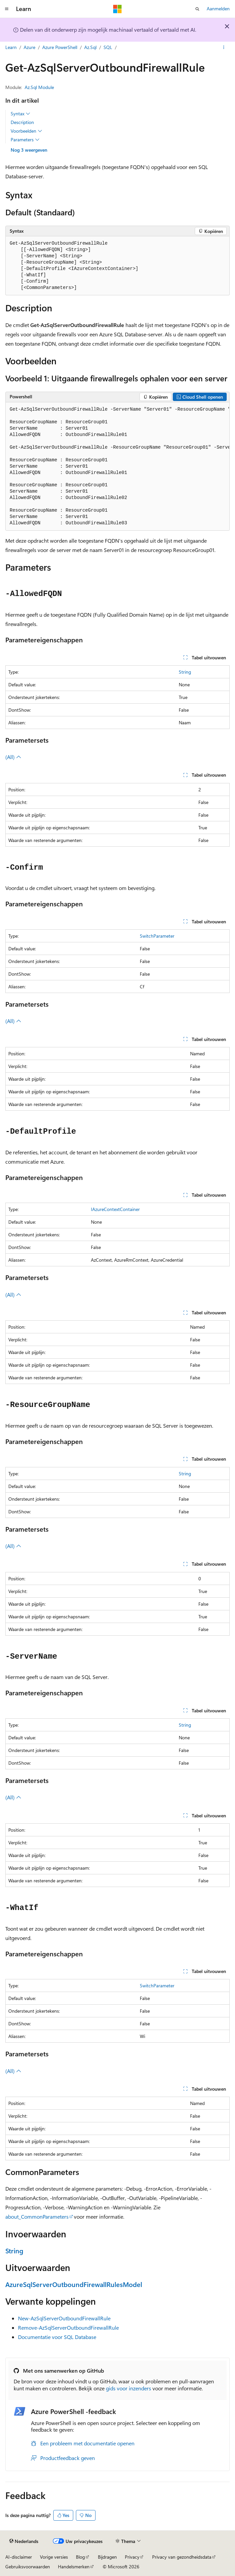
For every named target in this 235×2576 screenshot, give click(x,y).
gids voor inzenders (128, 2388)
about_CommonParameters (37, 2216)
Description (22, 122)
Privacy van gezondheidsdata (181, 2557)
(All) (13, 756)
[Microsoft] (117, 9)
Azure (29, 47)
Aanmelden (218, 8)
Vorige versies (54, 2557)
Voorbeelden (26, 131)
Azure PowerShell (59, 47)
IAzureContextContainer (115, 1209)
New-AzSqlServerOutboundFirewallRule (64, 2318)
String (185, 672)
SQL (108, 47)
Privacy (132, 2557)
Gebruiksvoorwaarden (27, 2566)
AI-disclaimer (18, 2557)
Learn (11, 47)
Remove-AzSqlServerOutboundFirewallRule (68, 2327)
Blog (80, 2557)
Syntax (20, 114)
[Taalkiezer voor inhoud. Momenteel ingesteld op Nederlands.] (23, 2541)
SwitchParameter (157, 936)
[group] (117, 466)
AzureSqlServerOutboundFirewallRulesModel (73, 2284)
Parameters (25, 140)
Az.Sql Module (39, 87)
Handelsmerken (74, 2566)
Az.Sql (90, 47)
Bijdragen (107, 2557)
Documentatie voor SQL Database (57, 2336)
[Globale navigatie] (6, 9)
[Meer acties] (224, 47)
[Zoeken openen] (197, 9)
